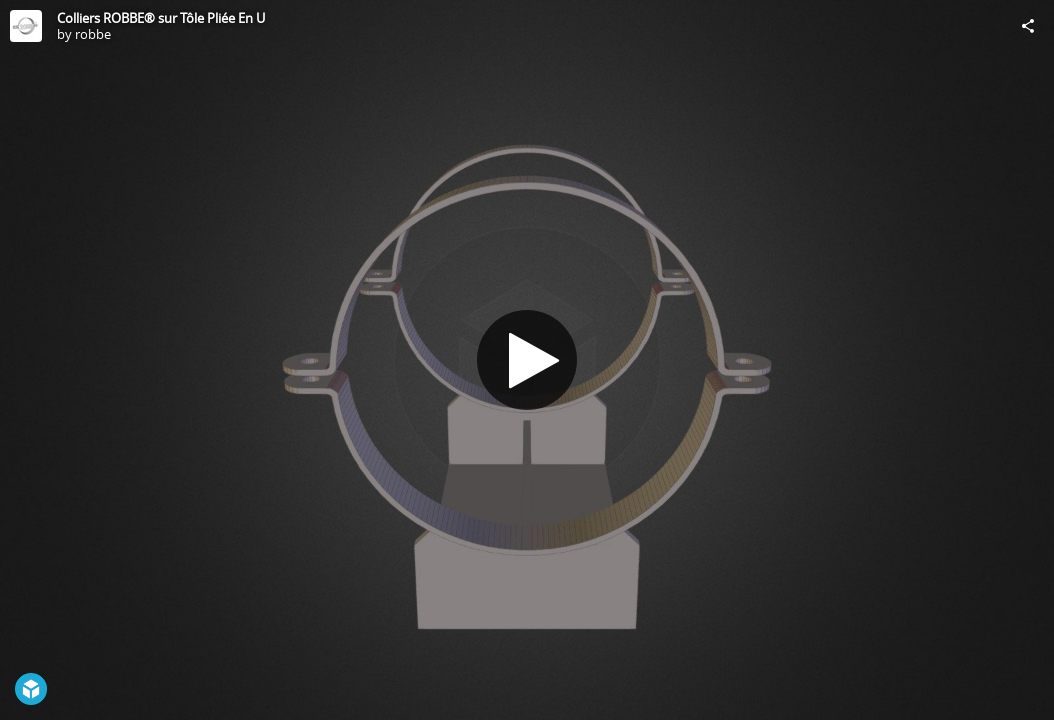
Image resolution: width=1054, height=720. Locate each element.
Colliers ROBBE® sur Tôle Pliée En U (161, 18)
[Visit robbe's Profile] (26, 26)
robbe (93, 34)
